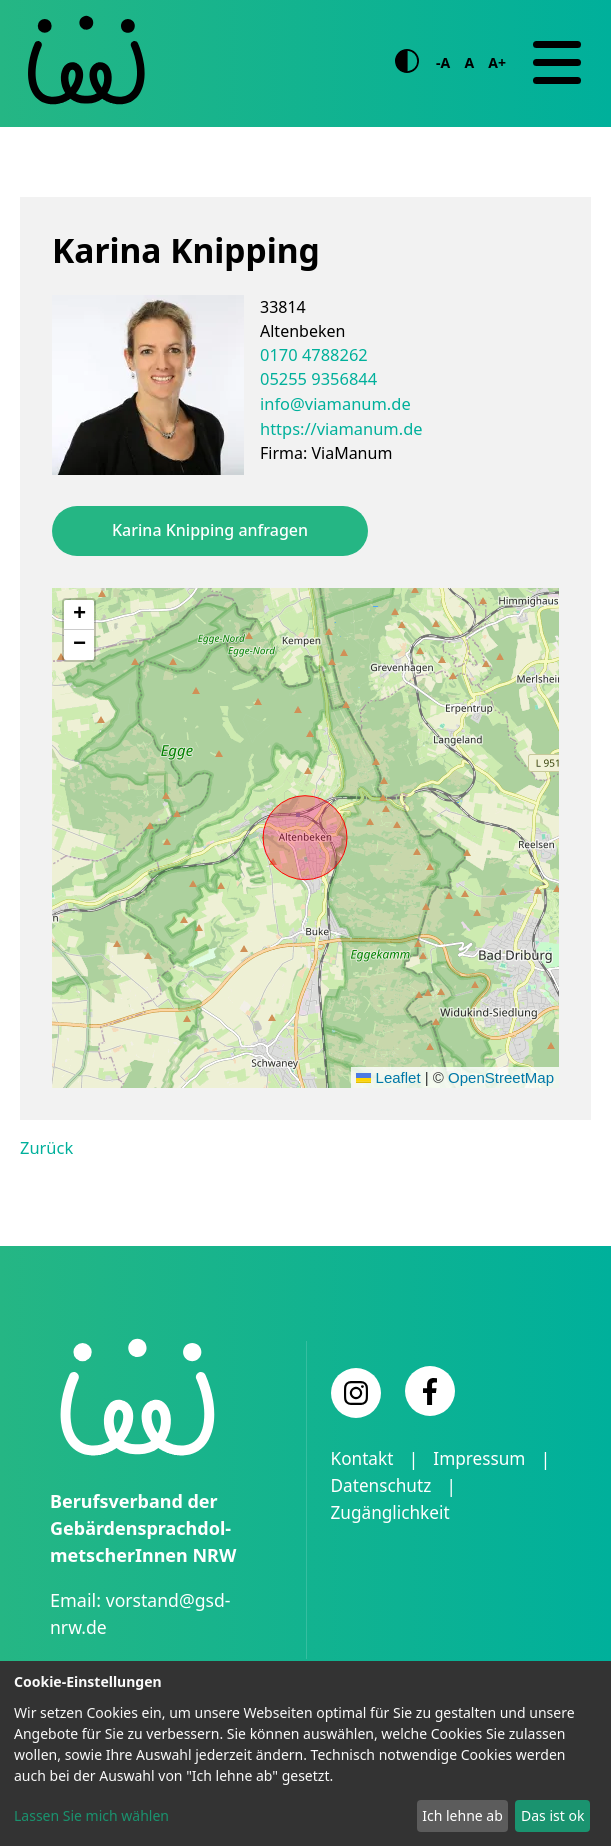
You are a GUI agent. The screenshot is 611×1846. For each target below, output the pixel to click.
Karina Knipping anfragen (210, 530)
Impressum (484, 1458)
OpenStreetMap (501, 1076)
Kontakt (364, 1458)
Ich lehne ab (462, 1815)
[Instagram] (356, 1392)
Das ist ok (552, 1815)
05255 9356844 (317, 378)
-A (443, 62)
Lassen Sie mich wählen (91, 1815)
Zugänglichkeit (393, 1512)
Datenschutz (383, 1485)
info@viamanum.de (333, 402)
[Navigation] (557, 63)
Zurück (46, 1147)
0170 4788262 (312, 354)
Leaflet (388, 1076)
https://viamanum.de (339, 426)
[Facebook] (430, 1390)
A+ (497, 62)
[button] (79, 614)
